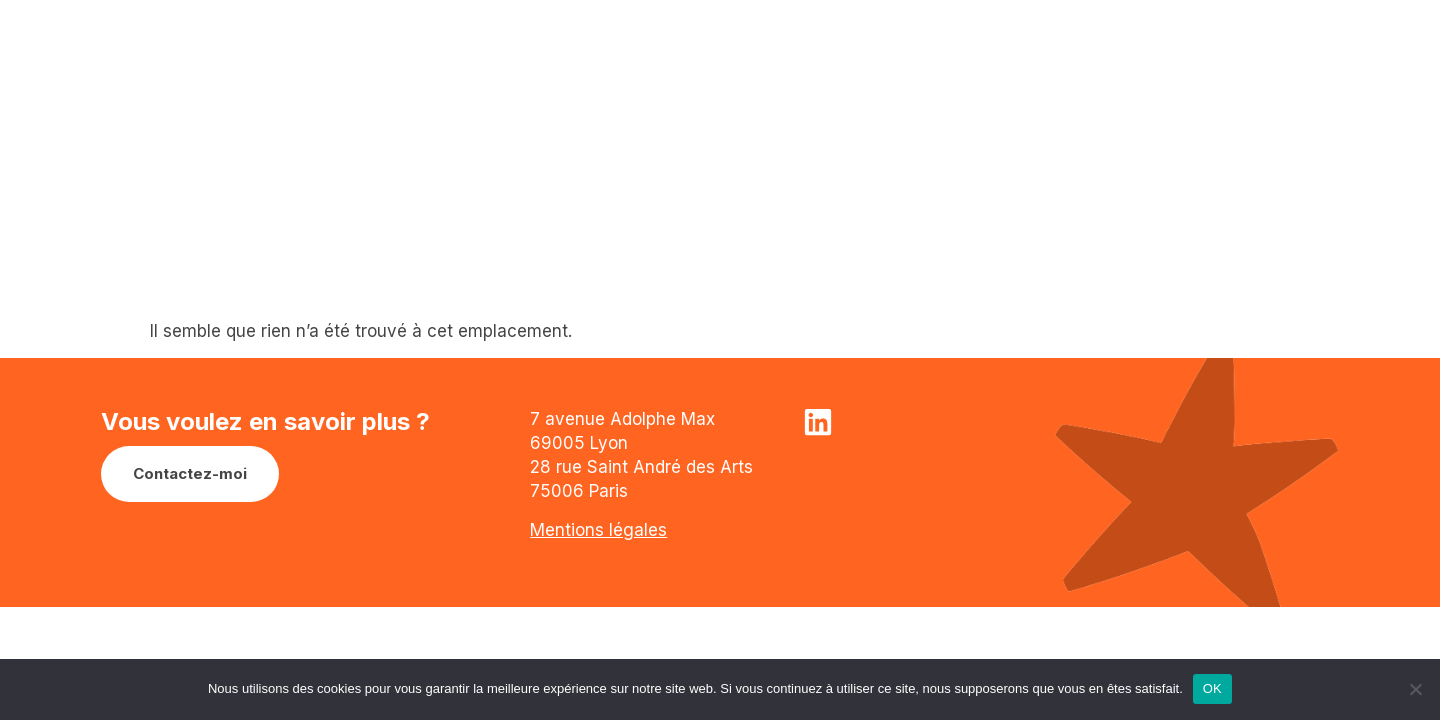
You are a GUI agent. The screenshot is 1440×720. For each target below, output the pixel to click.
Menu (1274, 51)
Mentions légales (598, 530)
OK (1212, 688)
